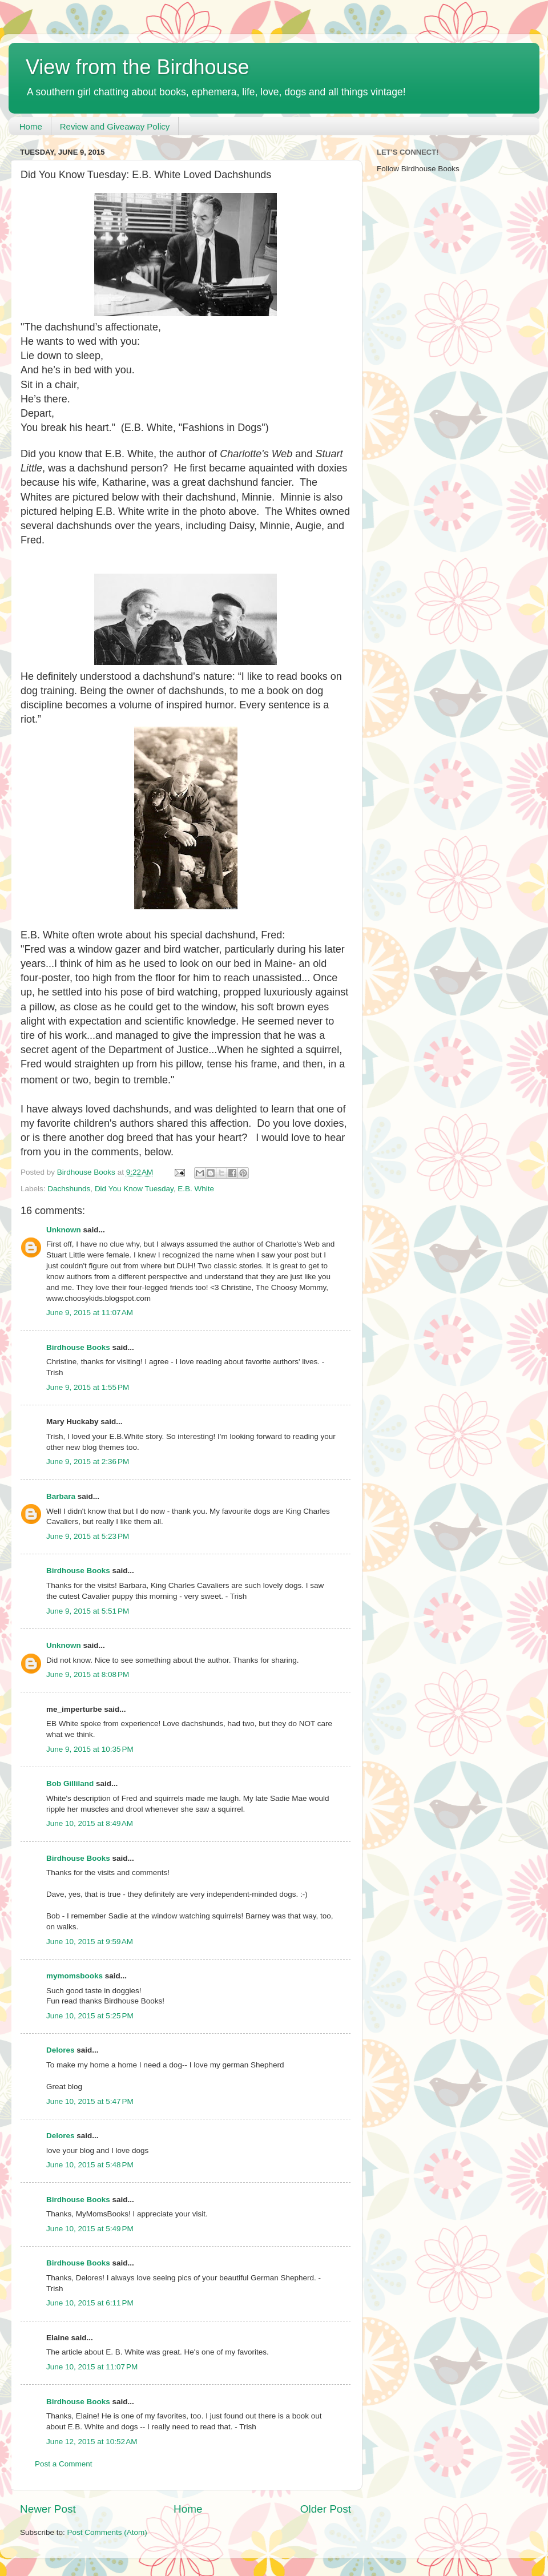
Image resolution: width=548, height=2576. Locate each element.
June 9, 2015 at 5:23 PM (87, 1536)
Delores (60, 2050)
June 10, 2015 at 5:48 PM (90, 2164)
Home (30, 126)
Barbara (60, 1496)
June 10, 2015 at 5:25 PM (90, 2015)
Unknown (63, 1229)
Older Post (325, 2509)
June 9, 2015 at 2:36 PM (87, 1461)
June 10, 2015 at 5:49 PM (90, 2228)
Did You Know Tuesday (134, 1188)
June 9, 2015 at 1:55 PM (87, 1387)
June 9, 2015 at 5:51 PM (87, 1611)
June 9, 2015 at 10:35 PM (90, 1749)
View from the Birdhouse (137, 67)
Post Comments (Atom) (107, 2532)
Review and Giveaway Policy (115, 126)
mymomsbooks (74, 1976)
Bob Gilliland (70, 1783)
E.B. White (196, 1188)
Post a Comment (63, 2464)
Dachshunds (68, 1188)
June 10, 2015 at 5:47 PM (90, 2101)
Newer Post (48, 2509)
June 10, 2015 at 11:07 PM (92, 2367)
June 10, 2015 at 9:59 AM (89, 1941)
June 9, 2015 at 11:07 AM (89, 1312)
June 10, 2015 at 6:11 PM (90, 2303)
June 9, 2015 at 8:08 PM (87, 1674)
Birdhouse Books (78, 1347)
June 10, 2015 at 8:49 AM (89, 1823)
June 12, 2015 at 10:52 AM (92, 2441)
